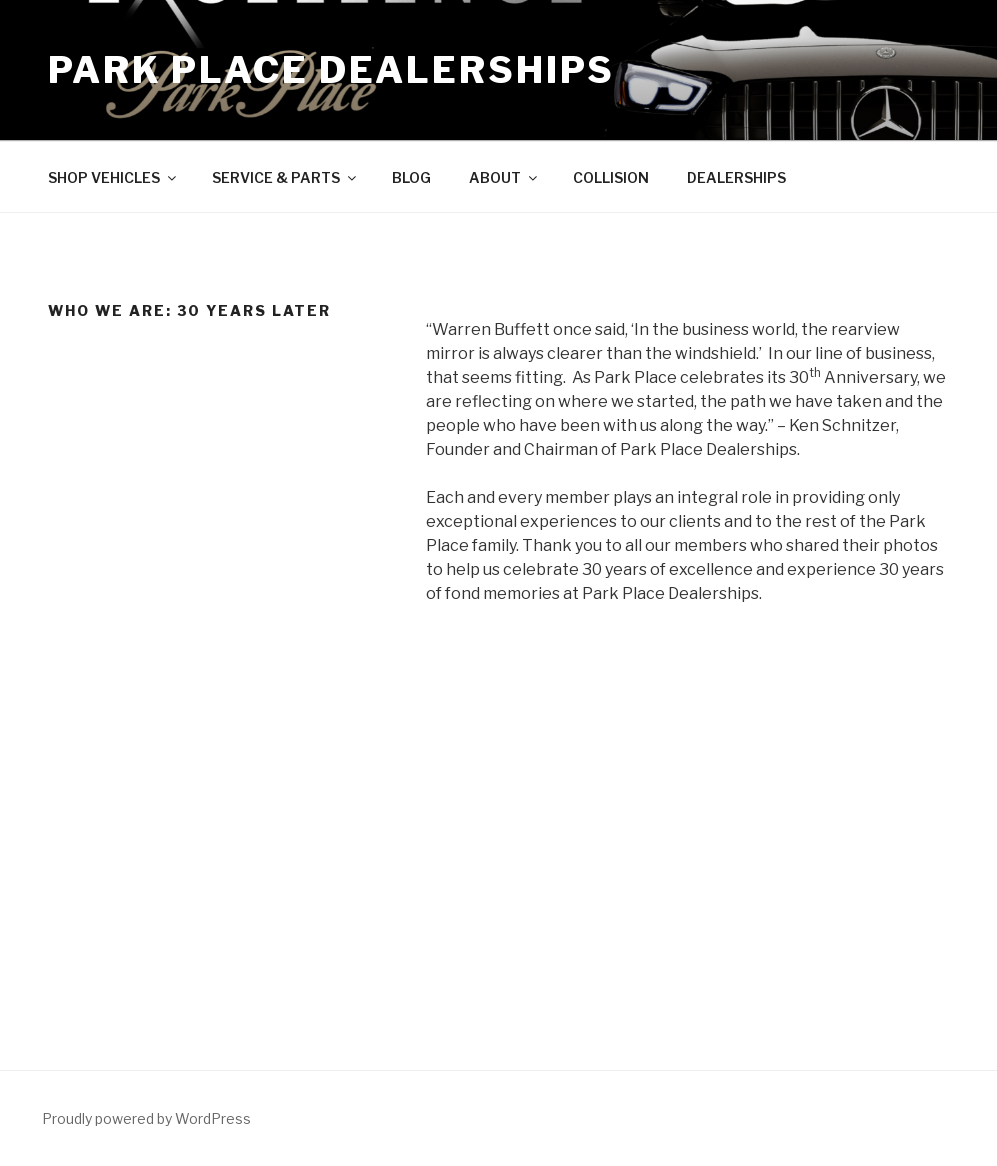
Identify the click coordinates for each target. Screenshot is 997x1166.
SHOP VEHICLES (113, 177)
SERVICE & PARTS (285, 177)
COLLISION (611, 177)
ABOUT (504, 177)
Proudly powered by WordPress (146, 1118)
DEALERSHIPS (736, 177)
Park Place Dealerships (331, 70)
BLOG (411, 177)
